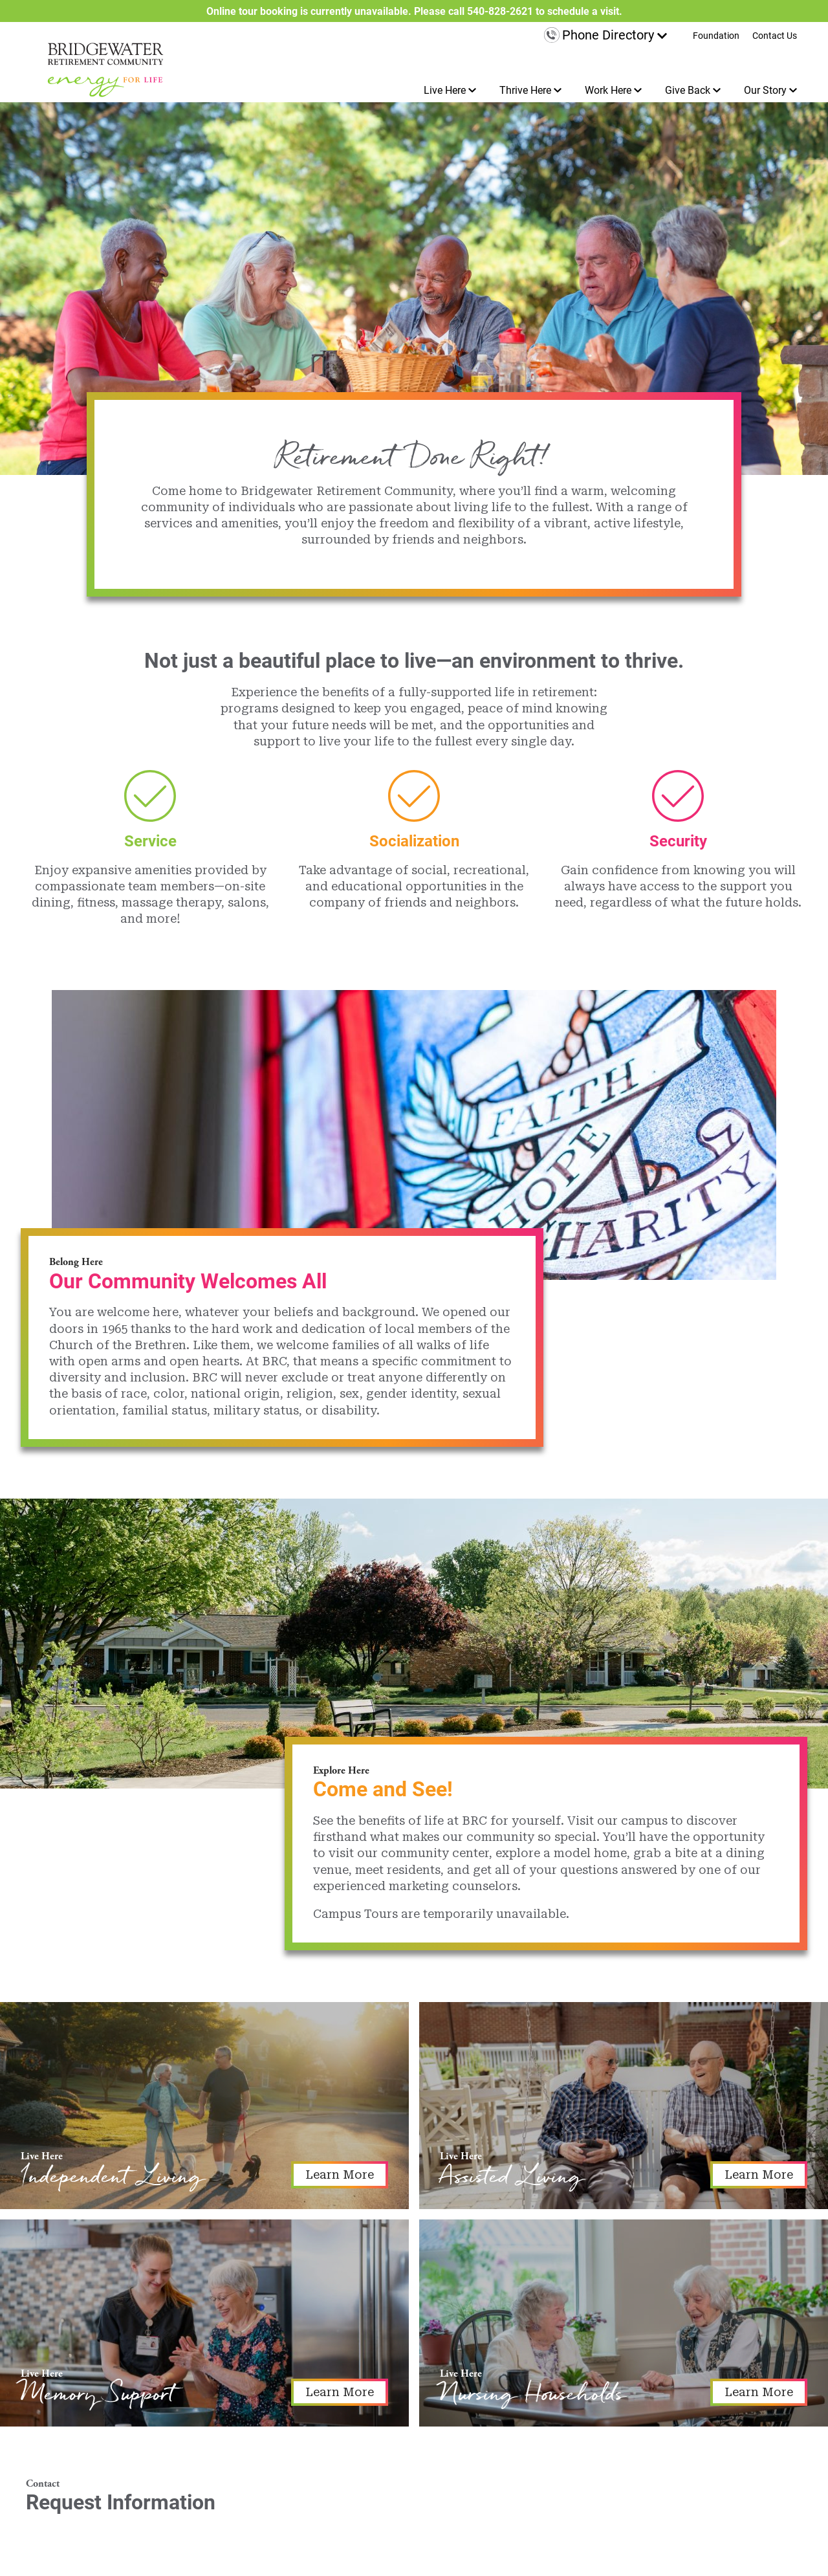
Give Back (687, 89)
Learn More (339, 2174)
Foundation (716, 36)
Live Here (445, 89)
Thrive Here (525, 89)
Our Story (765, 89)
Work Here (608, 89)
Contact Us (774, 36)
